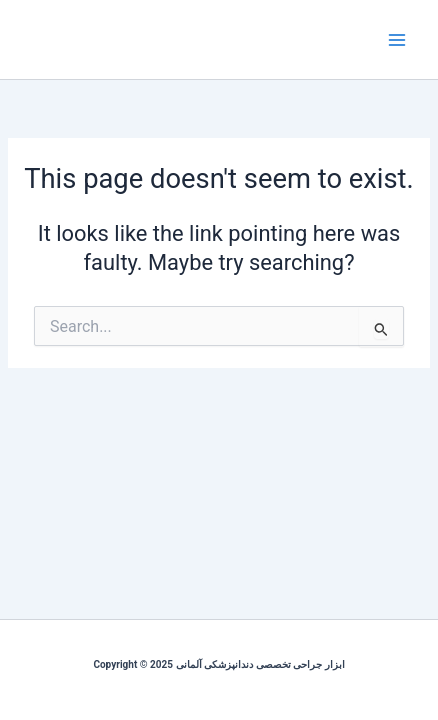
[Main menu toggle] (397, 40)
